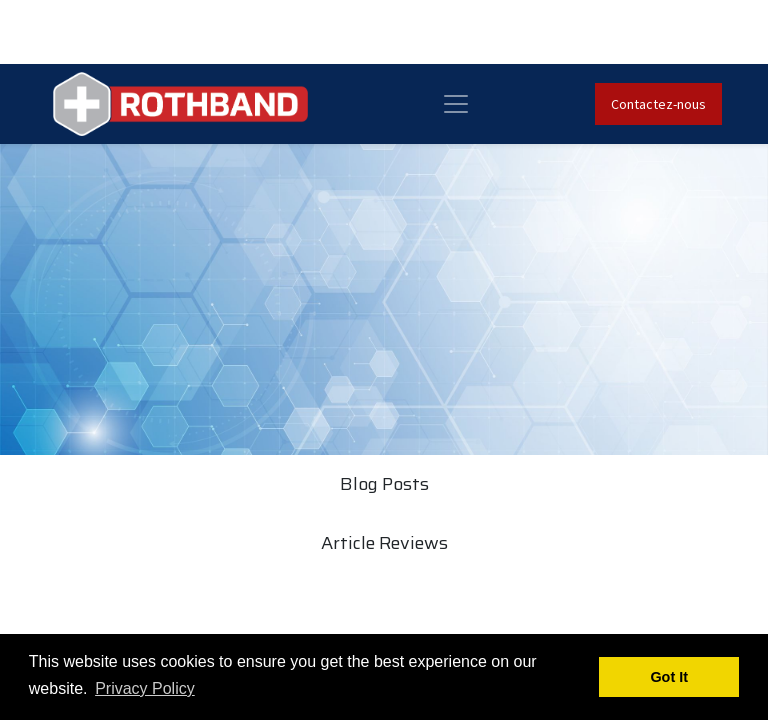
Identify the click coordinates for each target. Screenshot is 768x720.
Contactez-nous (658, 104)
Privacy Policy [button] (145, 688)
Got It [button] (669, 677)
